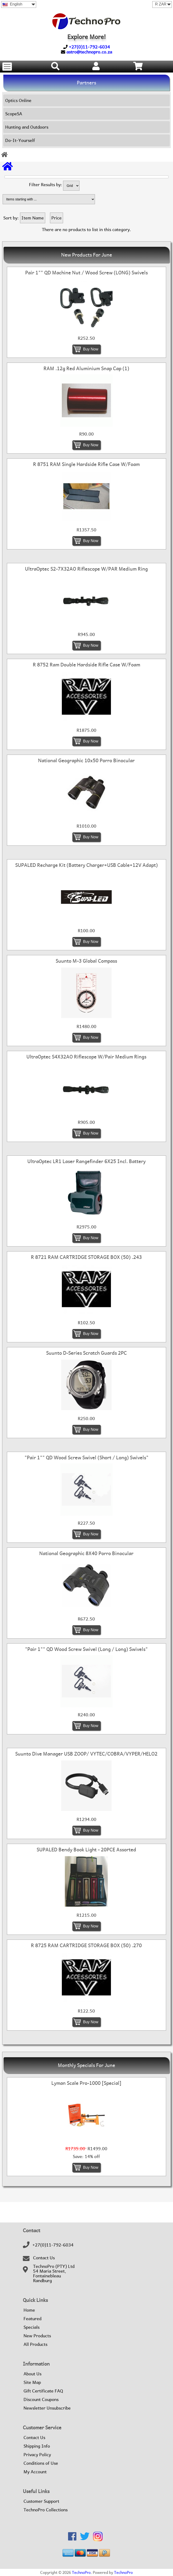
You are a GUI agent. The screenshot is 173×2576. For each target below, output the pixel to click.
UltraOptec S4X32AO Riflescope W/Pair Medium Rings (86, 1056)
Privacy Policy (37, 2455)
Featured (32, 2319)
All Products (35, 2344)
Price (56, 218)
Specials (32, 2327)
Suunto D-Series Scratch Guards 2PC (86, 1353)
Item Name (32, 218)
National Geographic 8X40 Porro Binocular (86, 1553)
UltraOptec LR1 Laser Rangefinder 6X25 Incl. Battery (86, 1161)
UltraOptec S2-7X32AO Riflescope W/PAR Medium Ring (86, 568)
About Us (32, 2374)
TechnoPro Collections (46, 2510)
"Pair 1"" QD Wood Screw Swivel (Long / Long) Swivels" (86, 1649)
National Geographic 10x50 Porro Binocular (86, 760)
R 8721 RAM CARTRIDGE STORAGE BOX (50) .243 (86, 1257)
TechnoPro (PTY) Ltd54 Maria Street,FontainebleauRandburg (53, 2273)
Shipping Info (37, 2446)
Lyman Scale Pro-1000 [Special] (86, 2083)
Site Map (32, 2382)
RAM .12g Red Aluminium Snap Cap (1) (86, 368)
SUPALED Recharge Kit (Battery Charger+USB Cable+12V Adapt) (86, 865)
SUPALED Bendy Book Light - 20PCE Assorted (86, 1849)
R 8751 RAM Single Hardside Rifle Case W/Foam (86, 464)
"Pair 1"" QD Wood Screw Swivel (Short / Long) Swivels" (86, 1457)
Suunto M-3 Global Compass (86, 960)
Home (29, 2310)
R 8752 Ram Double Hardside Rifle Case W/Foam (86, 664)
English (12, 4)
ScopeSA (13, 114)
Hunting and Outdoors (26, 127)
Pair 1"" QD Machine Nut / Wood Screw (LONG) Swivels (86, 272)
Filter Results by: (45, 185)
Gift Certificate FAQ (43, 2391)
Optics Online (18, 100)
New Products (37, 2336)
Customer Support (41, 2501)
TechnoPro (81, 2572)
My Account (35, 2472)
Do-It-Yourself (20, 140)
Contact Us (44, 2258)
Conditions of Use (41, 2463)
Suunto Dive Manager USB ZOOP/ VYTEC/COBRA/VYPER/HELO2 (86, 1753)
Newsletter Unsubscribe (47, 2408)
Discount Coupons (41, 2400)
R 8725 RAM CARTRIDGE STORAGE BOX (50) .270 (86, 1945)
